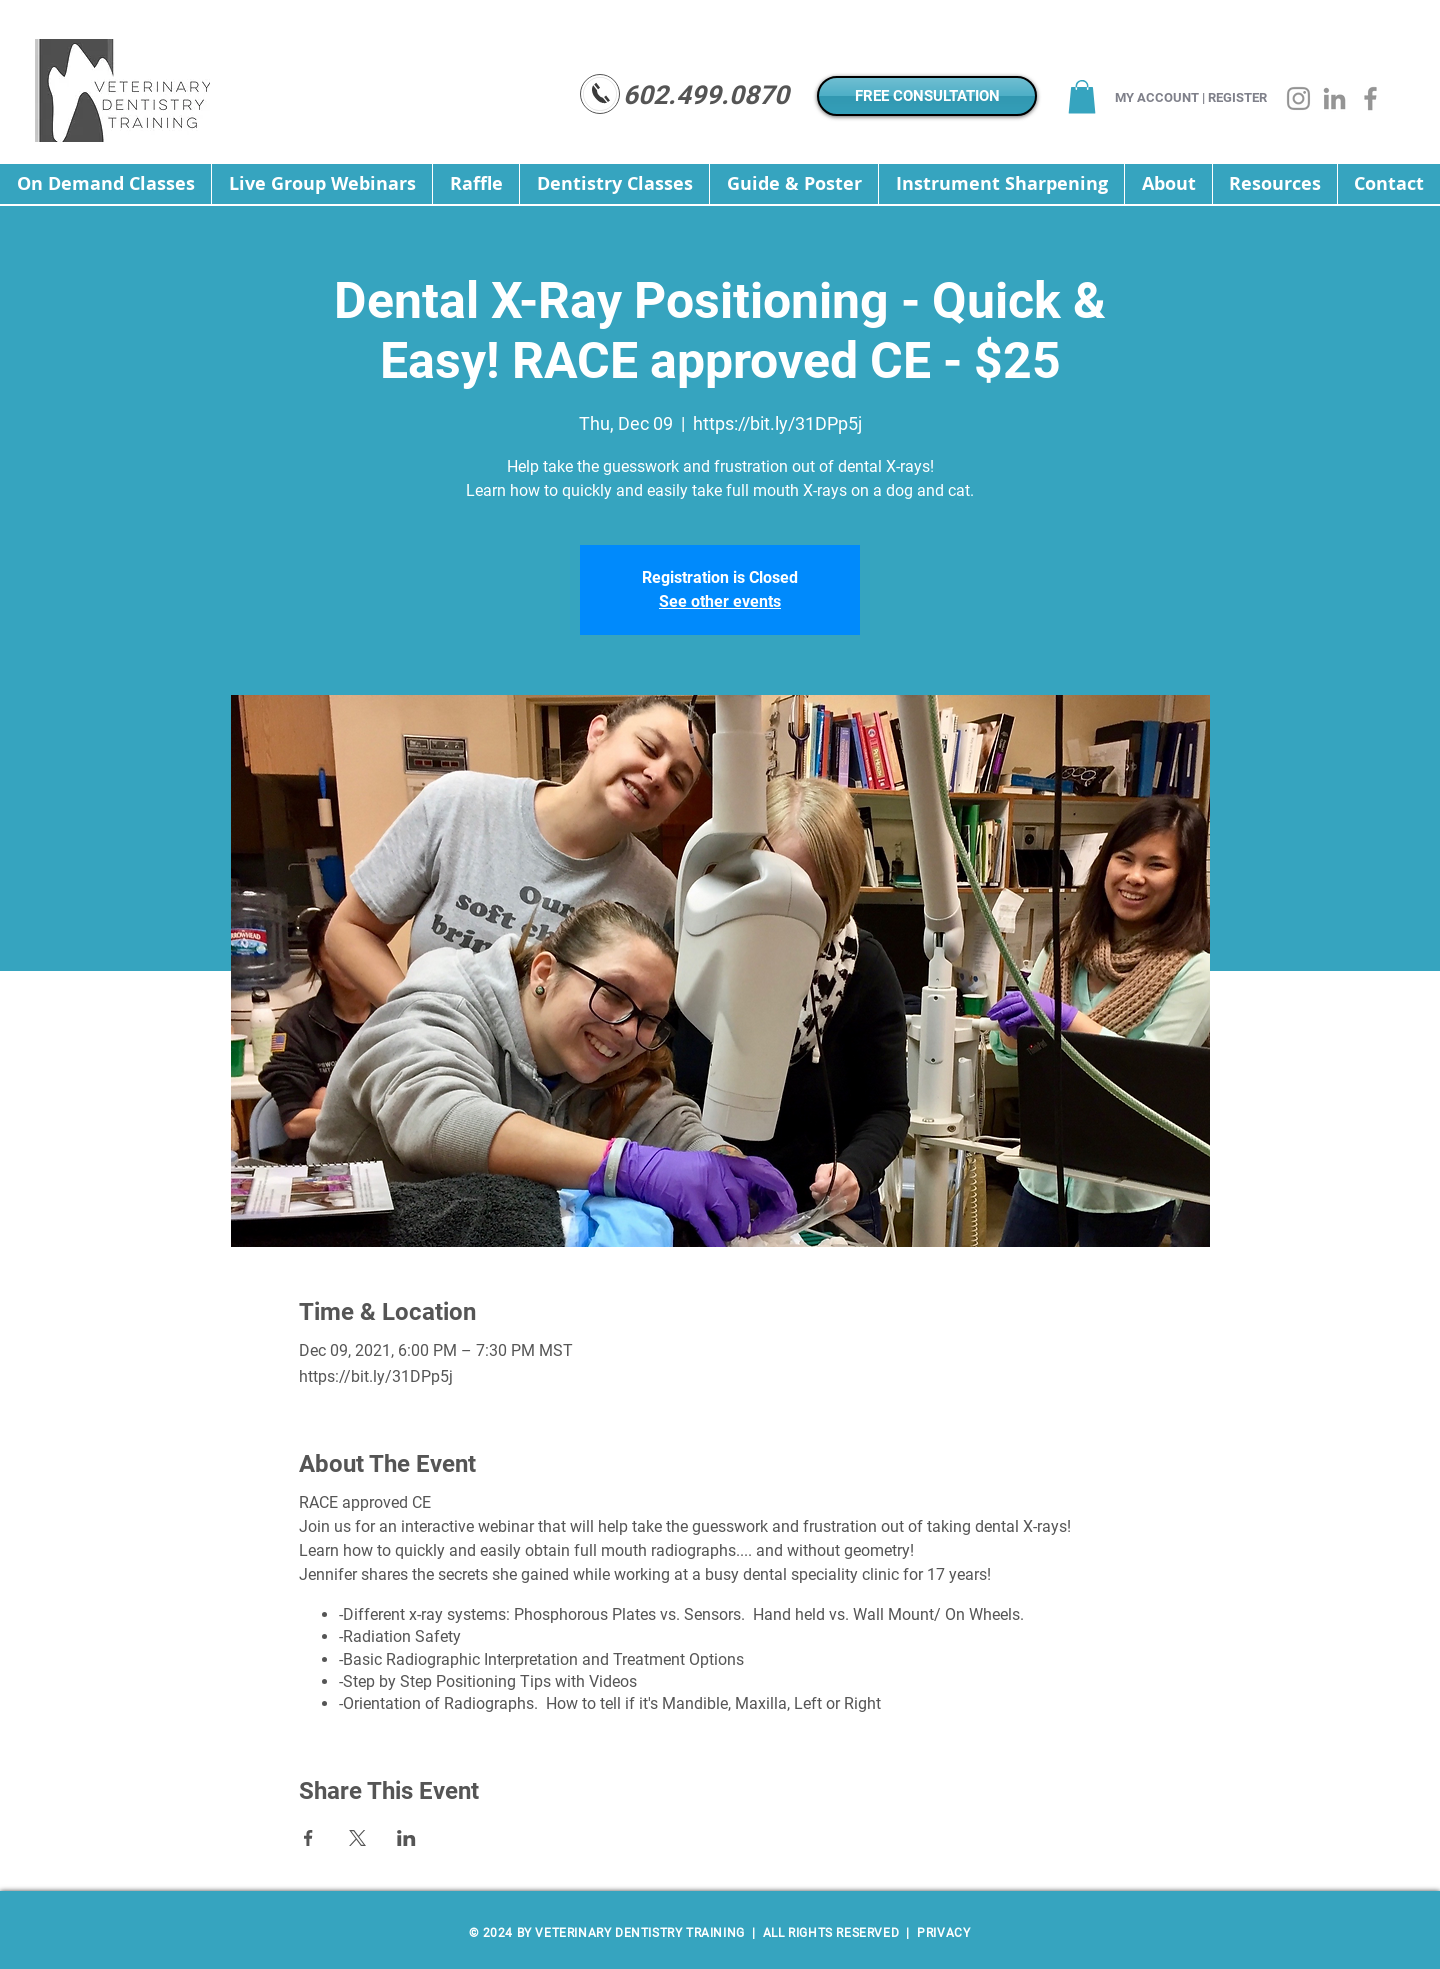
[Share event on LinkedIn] (406, 1838)
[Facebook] (1370, 98)
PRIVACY (942, 1933)
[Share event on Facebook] (308, 1838)
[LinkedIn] (1334, 98)
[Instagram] (1298, 98)
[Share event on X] (357, 1838)
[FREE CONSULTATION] (927, 96)
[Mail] (600, 94)
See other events (720, 601)
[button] (1082, 96)
